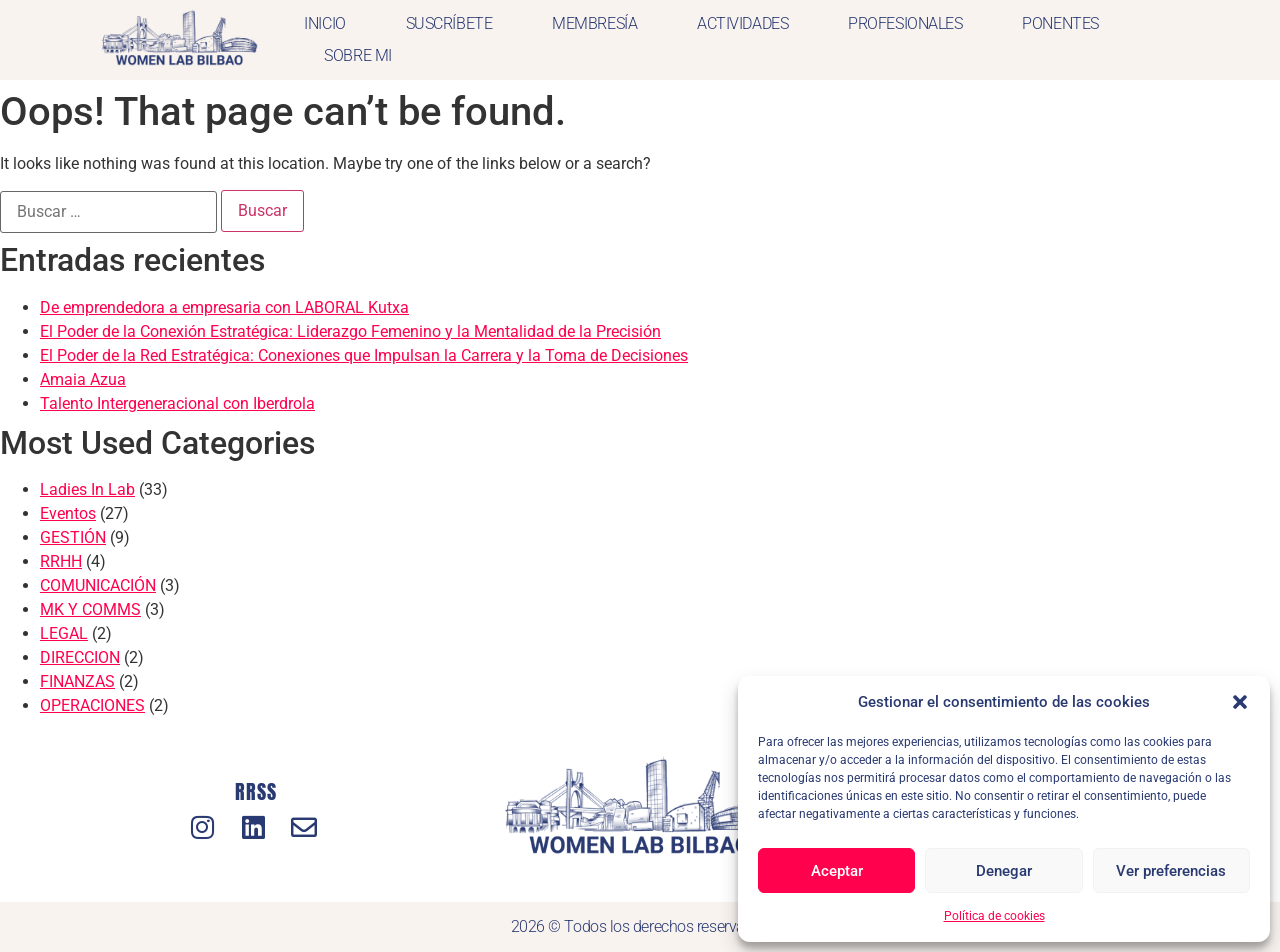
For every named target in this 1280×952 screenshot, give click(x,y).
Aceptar (837, 871)
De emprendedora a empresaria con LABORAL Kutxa (224, 307)
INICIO (324, 23)
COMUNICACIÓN (98, 585)
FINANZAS (77, 681)
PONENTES (1060, 23)
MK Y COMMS (90, 609)
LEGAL (64, 633)
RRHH (61, 561)
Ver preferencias (1171, 871)
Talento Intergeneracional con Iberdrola (177, 403)
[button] (1240, 702)
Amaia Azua (83, 379)
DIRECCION (80, 657)
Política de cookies (994, 916)
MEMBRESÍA (594, 23)
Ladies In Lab (87, 489)
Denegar (1004, 871)
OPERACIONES (92, 705)
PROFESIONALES (905, 23)
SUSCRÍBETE (449, 23)
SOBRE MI (357, 55)
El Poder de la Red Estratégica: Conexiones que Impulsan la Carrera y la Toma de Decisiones (364, 355)
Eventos (68, 513)
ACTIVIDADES (742, 23)
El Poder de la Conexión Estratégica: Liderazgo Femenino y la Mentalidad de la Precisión (350, 331)
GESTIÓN (73, 537)
